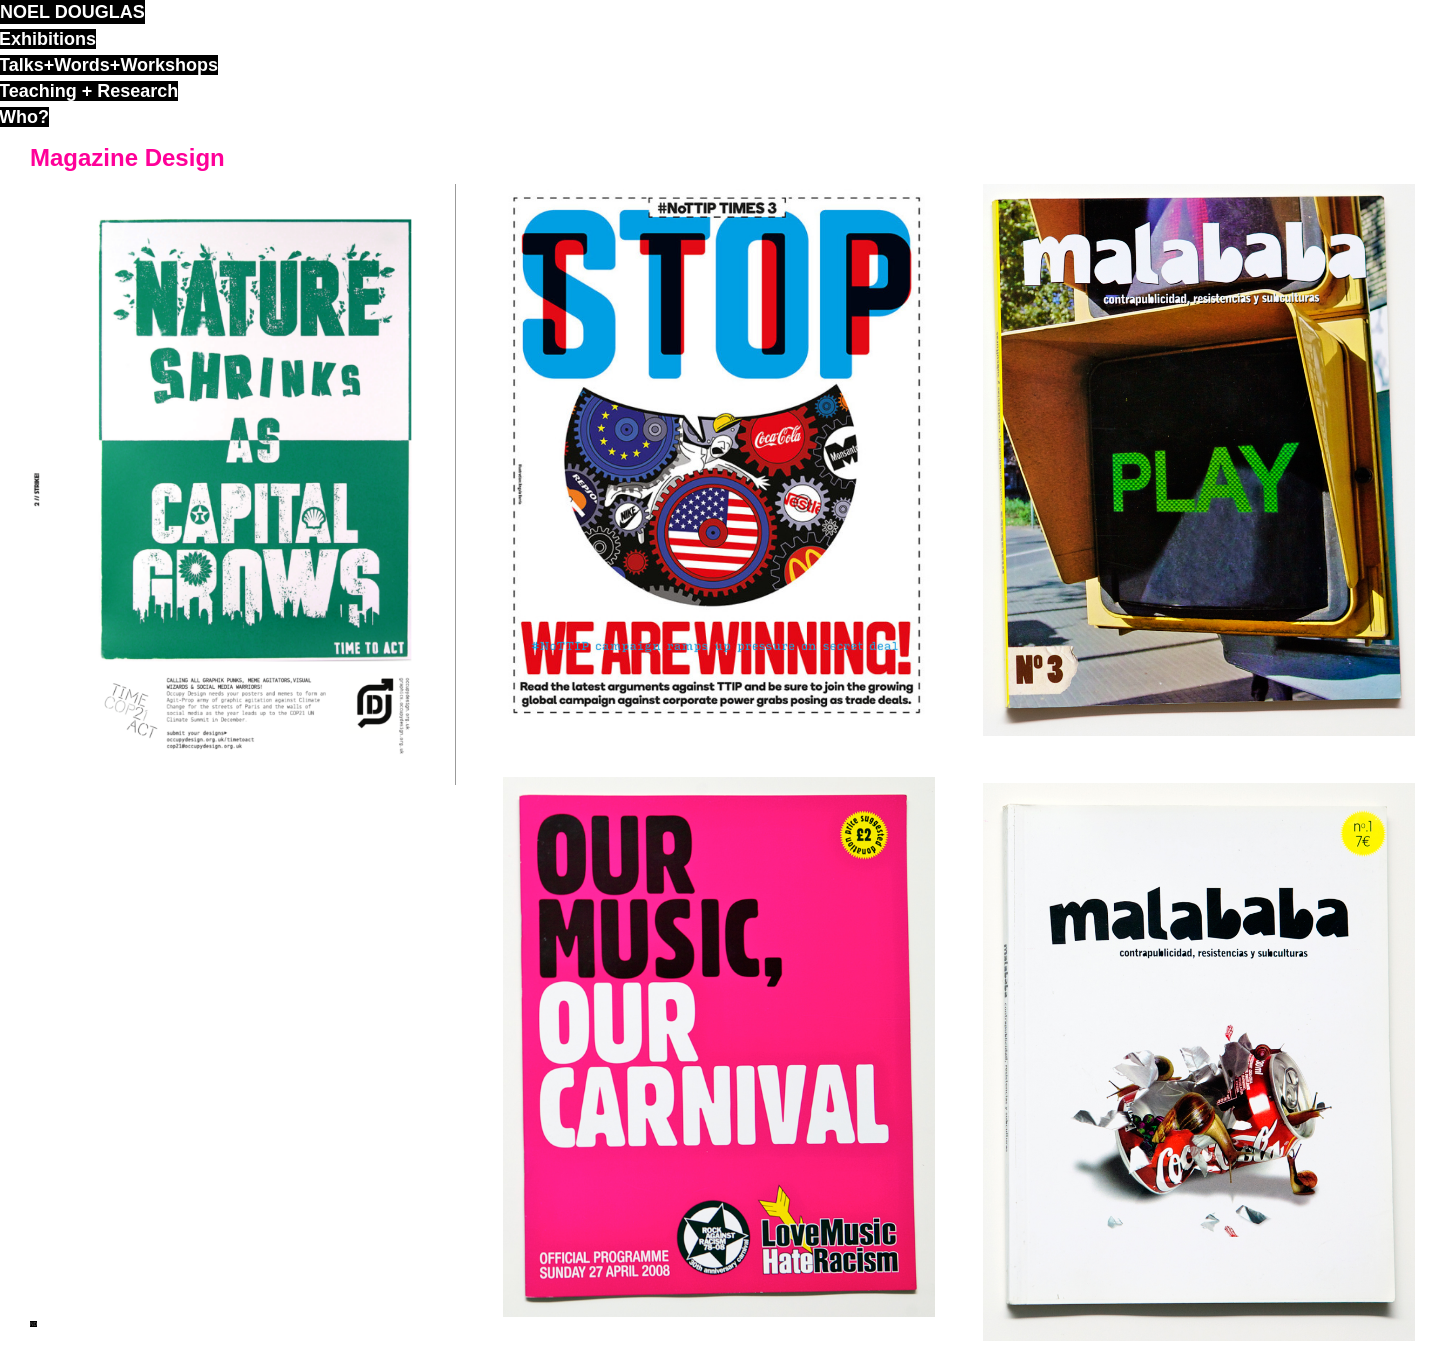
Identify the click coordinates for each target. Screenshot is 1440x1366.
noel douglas (72, 12)
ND (33, 1324)
